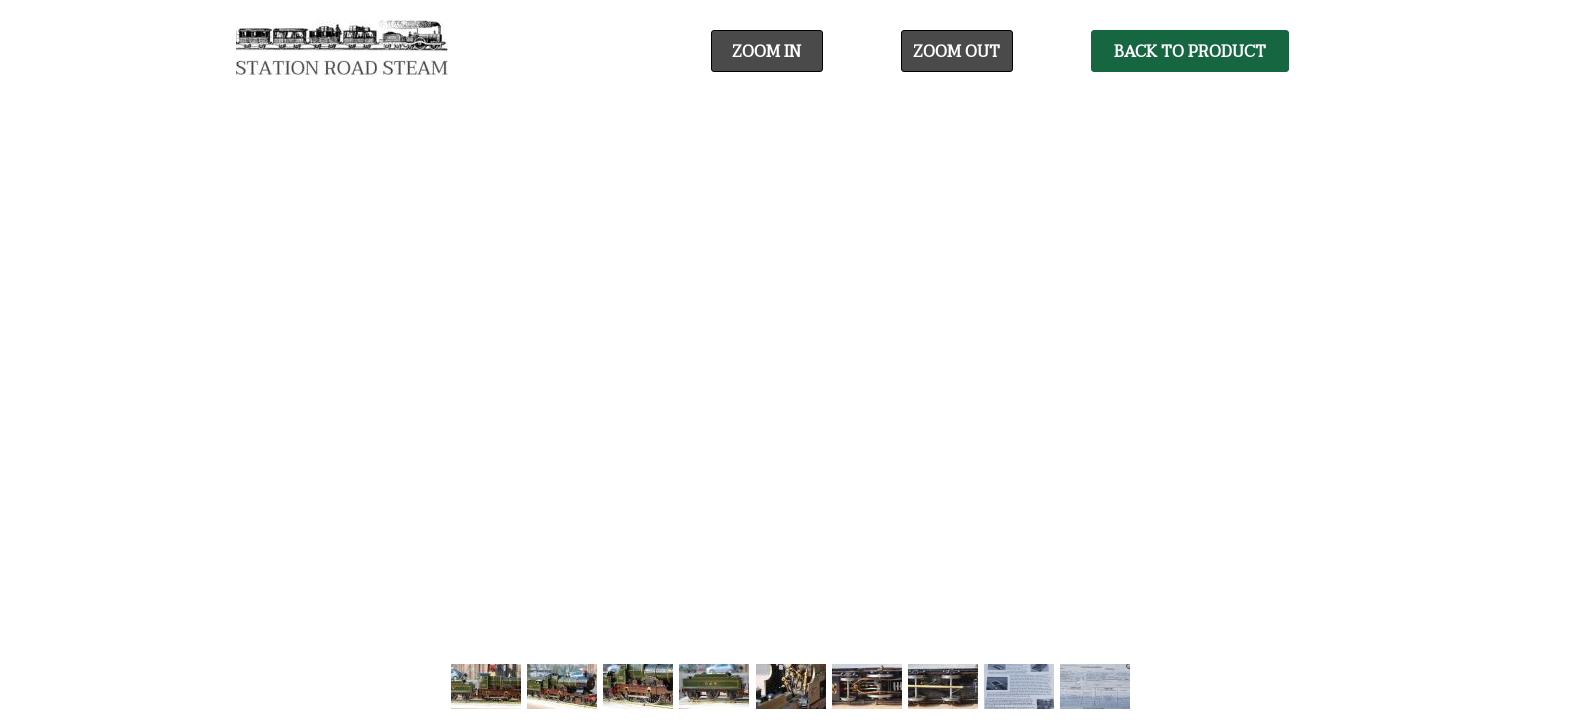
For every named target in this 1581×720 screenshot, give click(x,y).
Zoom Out (956, 52)
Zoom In (766, 52)
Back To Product (1190, 52)
